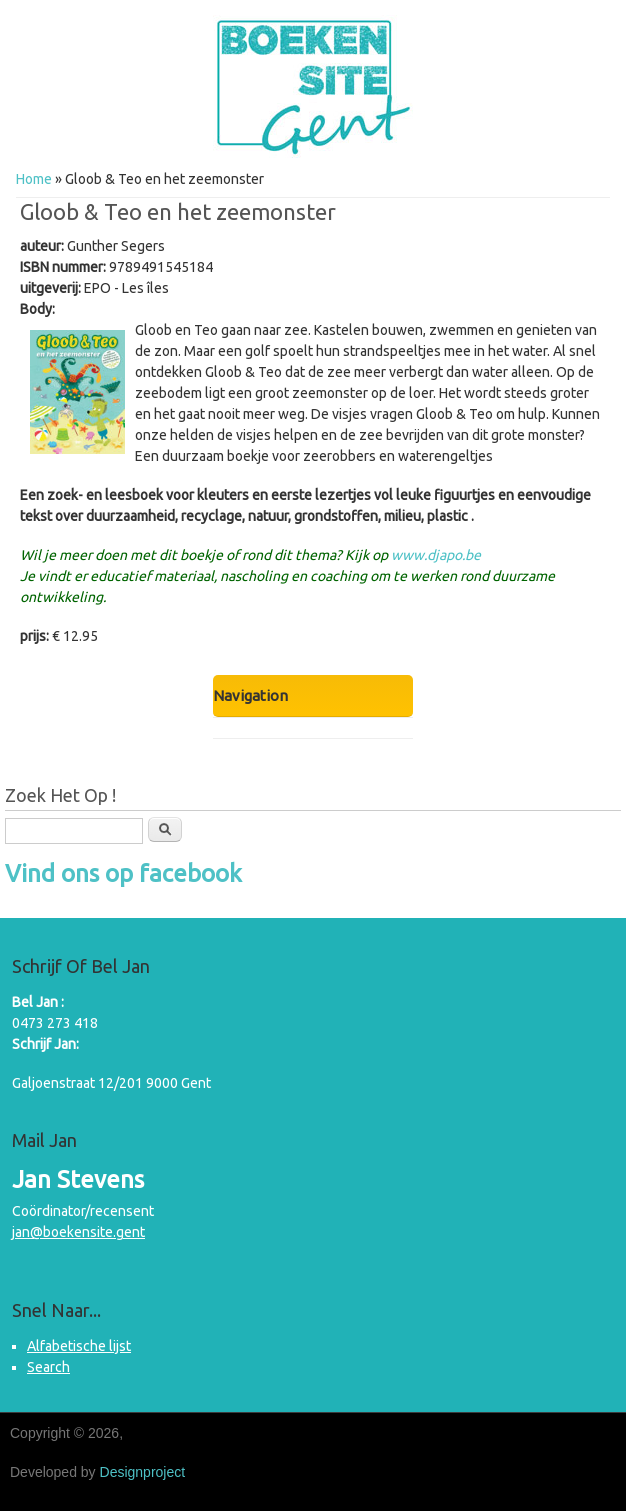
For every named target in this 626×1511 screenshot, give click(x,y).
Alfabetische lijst (79, 1346)
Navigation (250, 695)
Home (34, 179)
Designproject (143, 1472)
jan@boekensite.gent (78, 1232)
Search (48, 1367)
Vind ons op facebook (123, 873)
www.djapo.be (436, 555)
